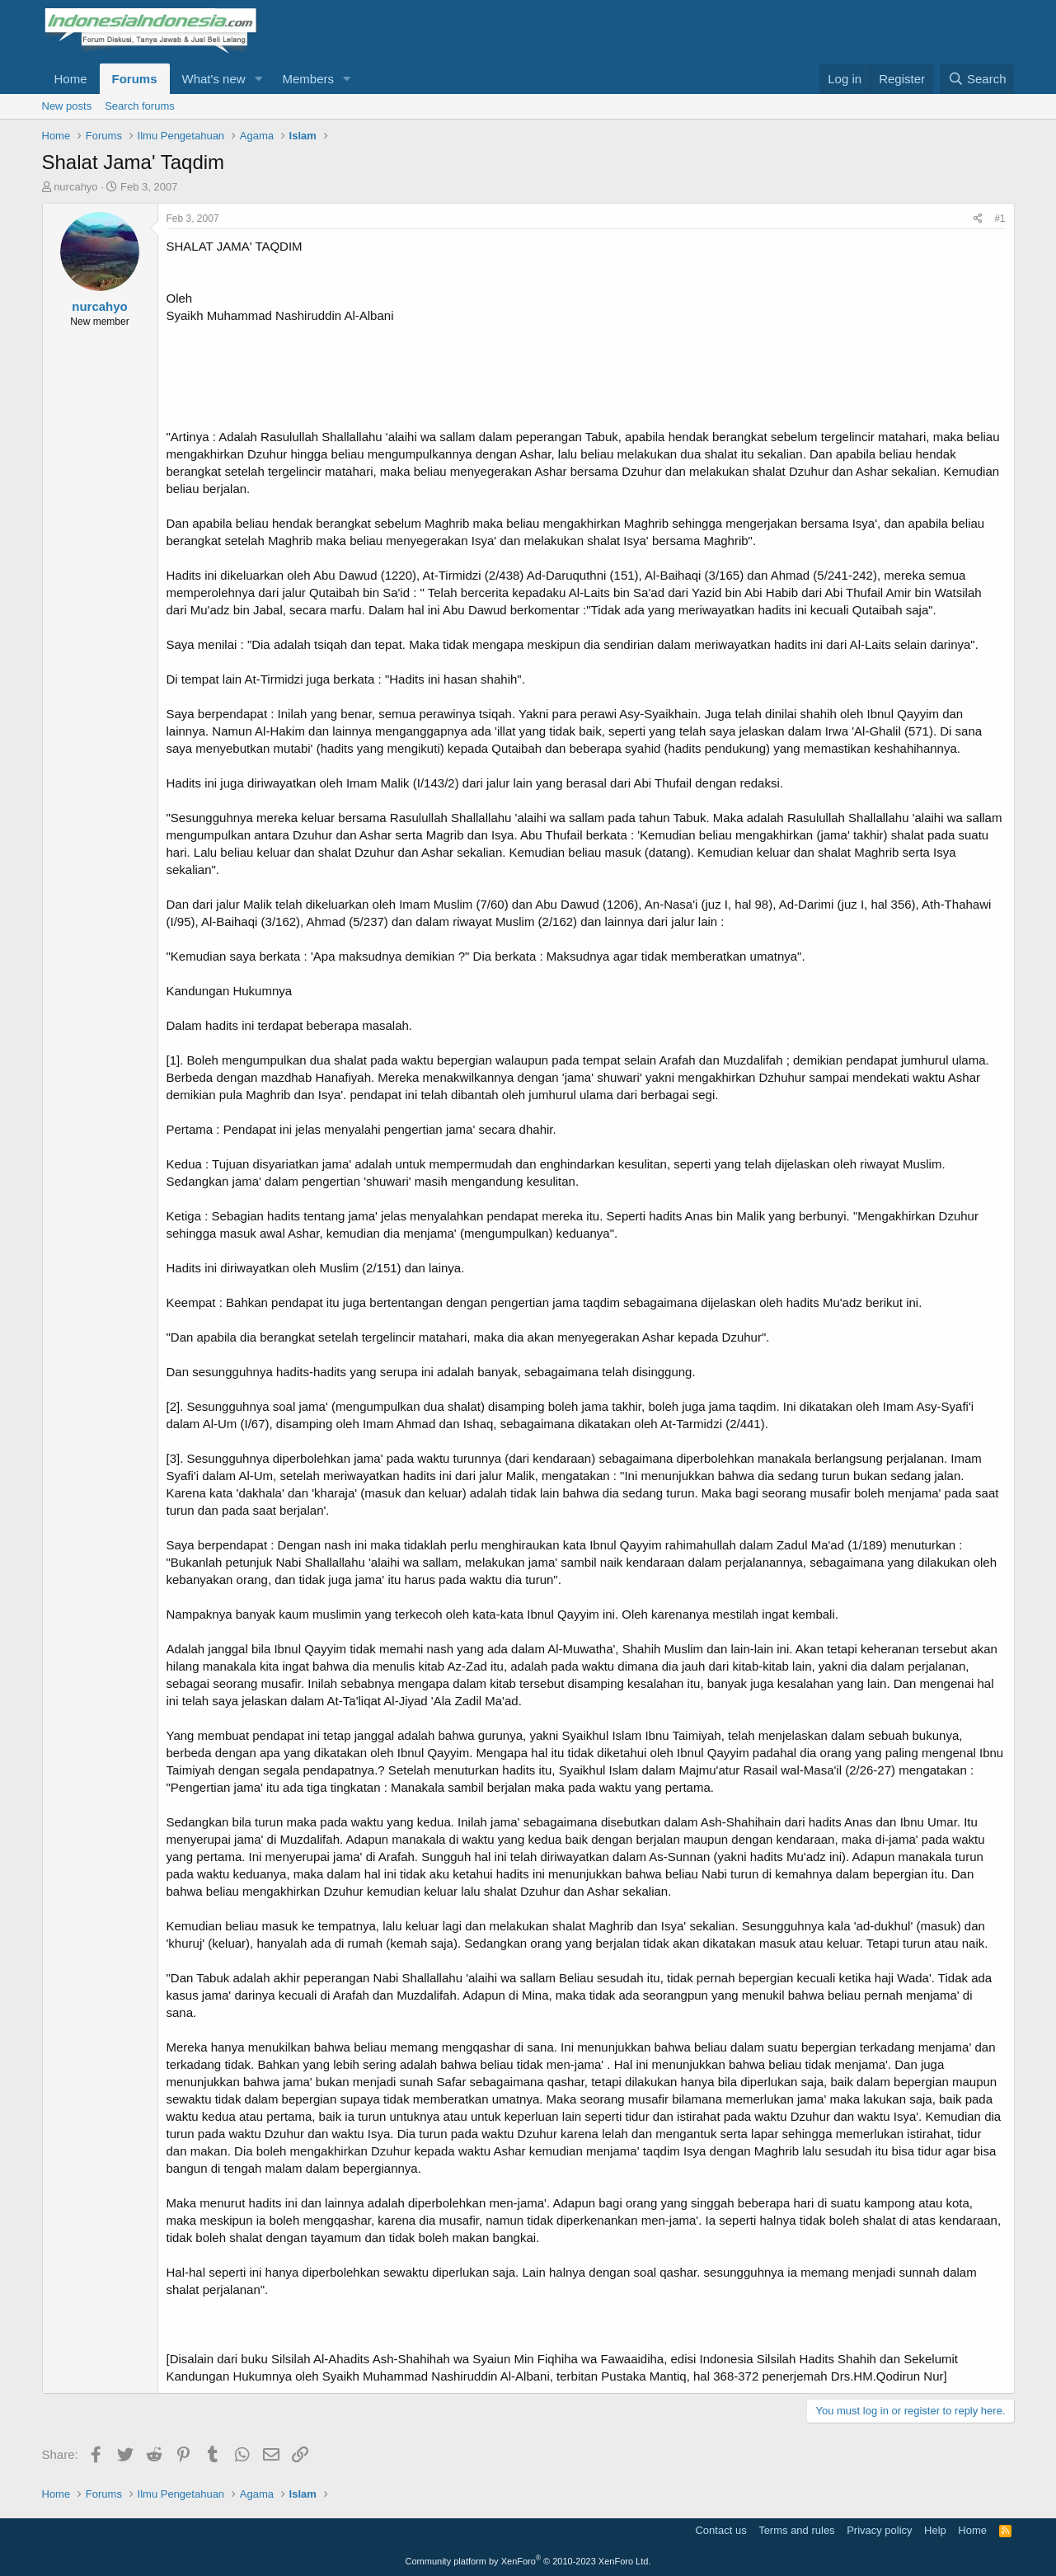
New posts (67, 106)
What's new (214, 79)
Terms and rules (796, 2530)
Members (308, 79)
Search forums (140, 106)
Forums (134, 79)
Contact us (720, 2530)
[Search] (977, 78)
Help (935, 2530)
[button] (258, 78)
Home (70, 79)
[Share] (978, 218)
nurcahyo (75, 187)
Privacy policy (879, 2530)
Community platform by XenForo (528, 2561)
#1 (999, 218)
